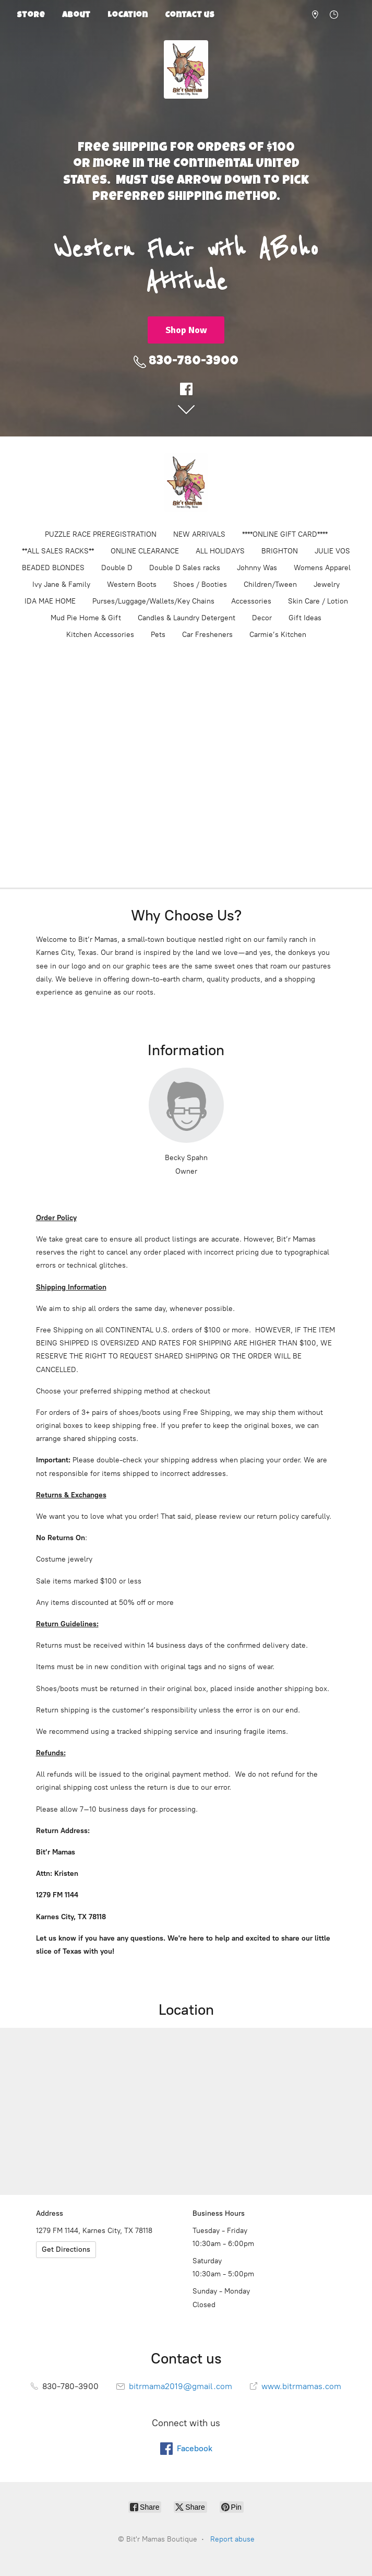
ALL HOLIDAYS (220, 551)
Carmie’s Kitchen (277, 634)
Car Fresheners (207, 634)
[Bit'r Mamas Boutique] (186, 482)
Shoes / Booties (200, 584)
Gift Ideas (305, 617)
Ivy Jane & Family (61, 584)
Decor (262, 617)
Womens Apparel (322, 567)
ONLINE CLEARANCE (145, 551)
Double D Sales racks (184, 567)
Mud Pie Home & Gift (86, 617)
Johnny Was (257, 567)
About (76, 15)
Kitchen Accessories (100, 634)
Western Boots (132, 584)
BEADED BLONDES (53, 567)
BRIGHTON (279, 551)
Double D (117, 567)
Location (127, 15)
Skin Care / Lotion (318, 601)
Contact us (189, 15)
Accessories (251, 601)
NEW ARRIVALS (199, 534)
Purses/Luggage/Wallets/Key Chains (153, 601)
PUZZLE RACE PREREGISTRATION (101, 534)
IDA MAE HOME (50, 601)
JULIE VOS (332, 551)
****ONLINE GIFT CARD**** (285, 534)
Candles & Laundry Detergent (186, 617)
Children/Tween (270, 584)
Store (31, 15)
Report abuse (232, 2539)
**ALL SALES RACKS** (58, 551)
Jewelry (327, 584)
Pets (158, 634)
